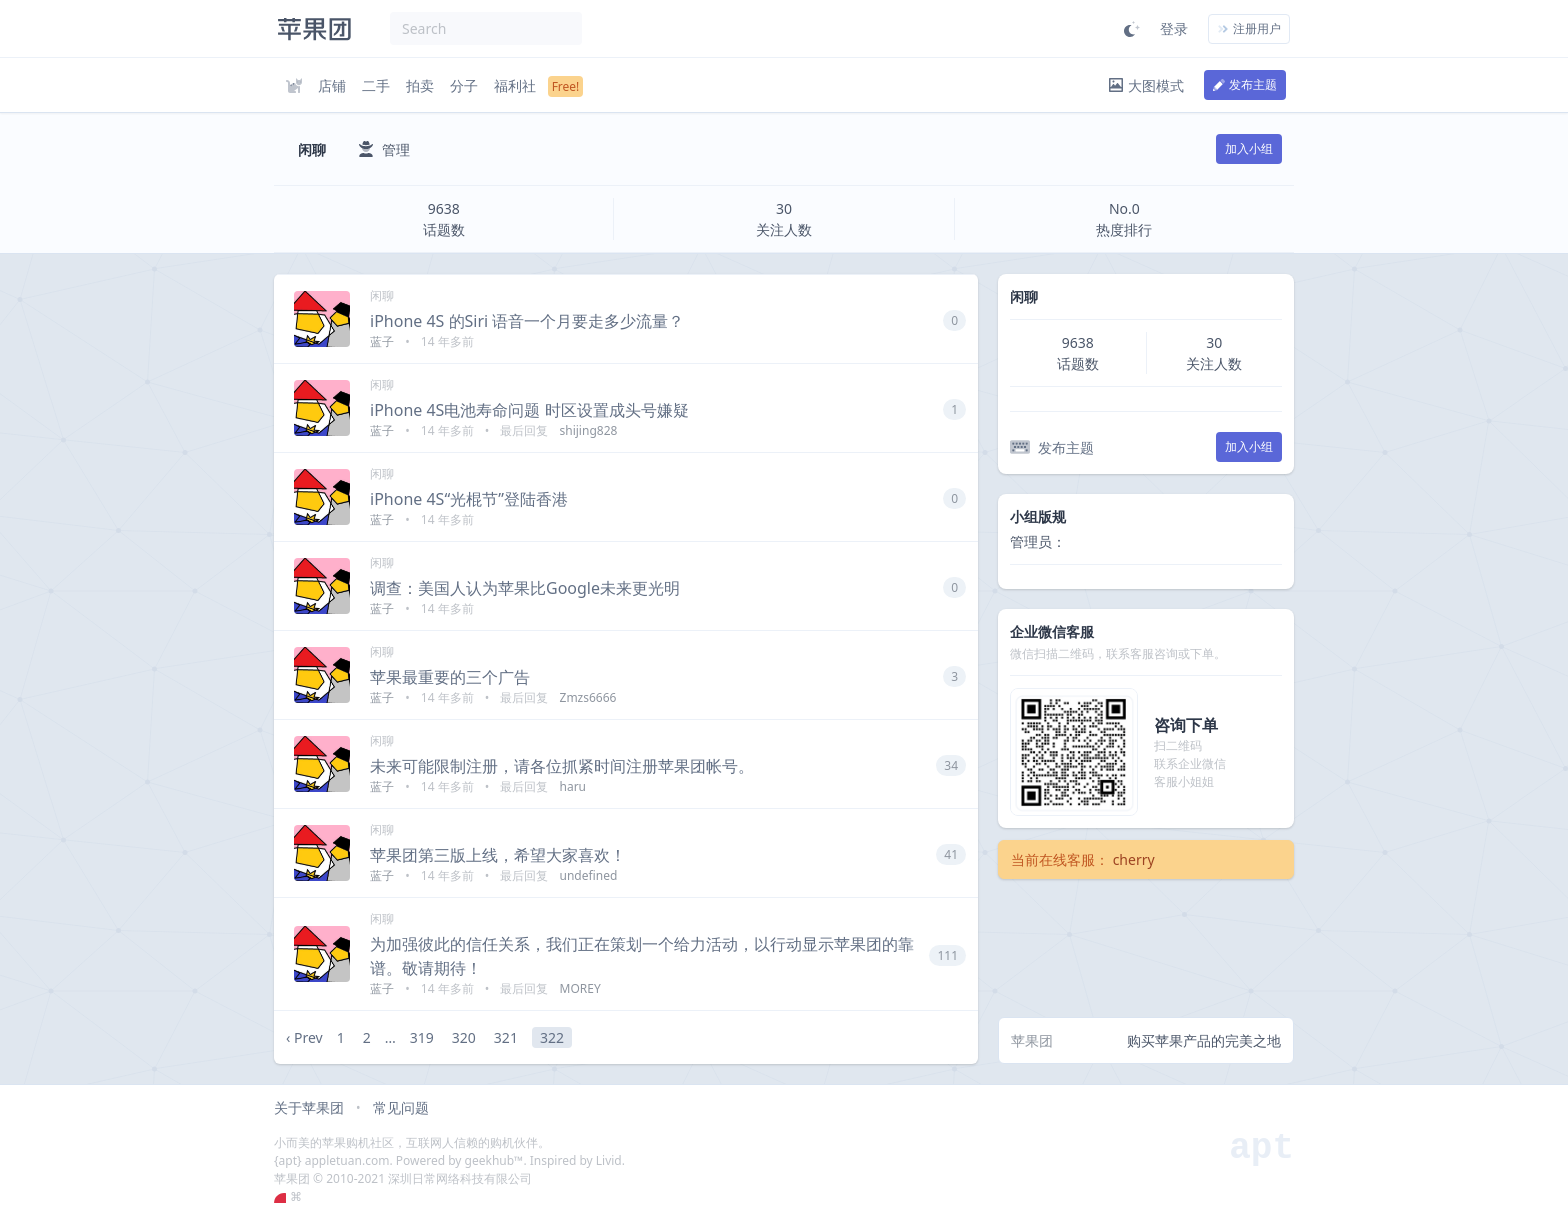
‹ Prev (304, 1037)
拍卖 (420, 85)
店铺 (332, 85)
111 (947, 955)
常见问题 (401, 1107)
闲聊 (382, 295)
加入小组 (1249, 148)
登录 (1174, 28)
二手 (376, 85)
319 (422, 1037)
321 (506, 1037)
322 (552, 1037)
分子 (464, 85)
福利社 (515, 85)
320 (464, 1037)
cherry (1134, 859)
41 (951, 854)
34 (951, 765)
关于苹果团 (309, 1107)
